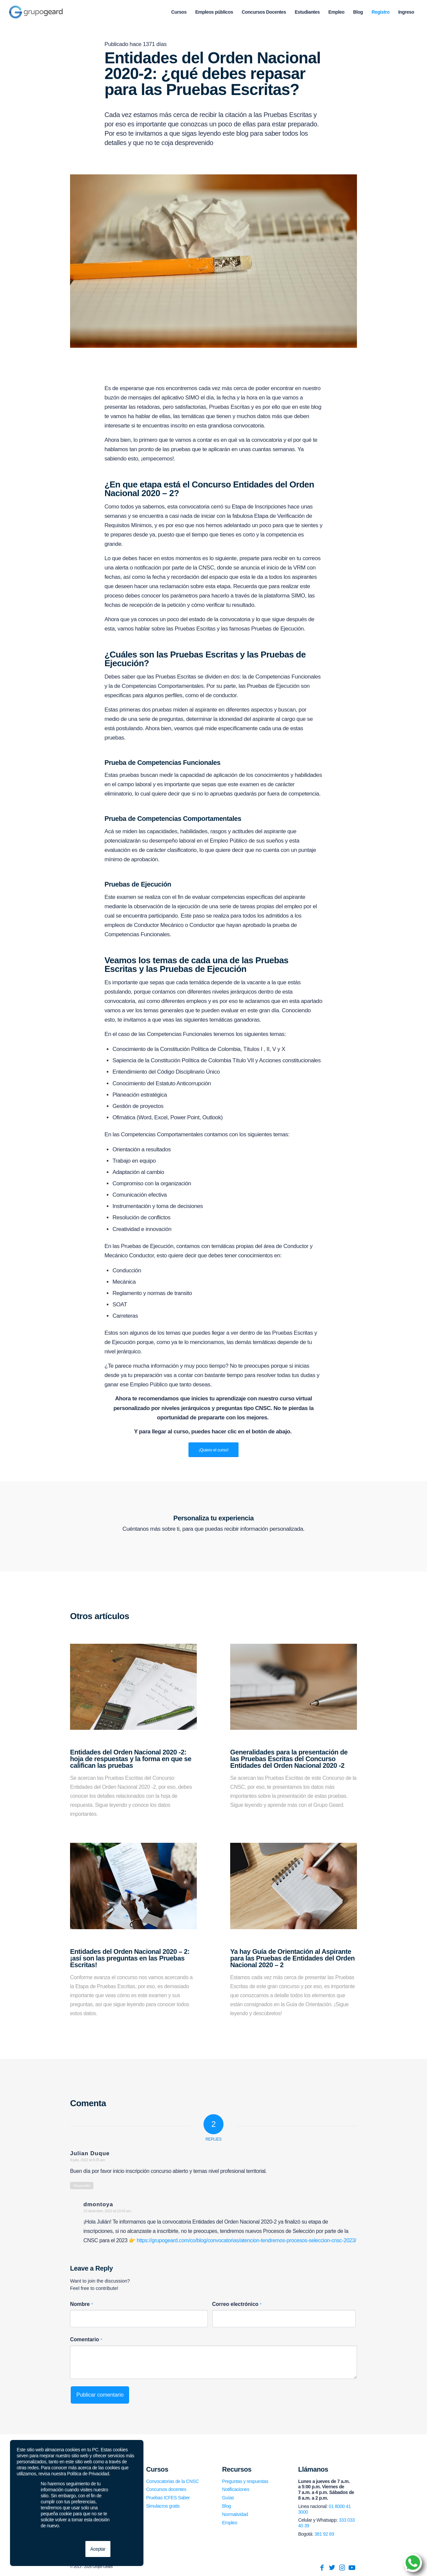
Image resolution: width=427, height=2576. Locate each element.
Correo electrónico (237, 2304)
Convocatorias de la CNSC (172, 2481)
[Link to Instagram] (342, 2568)
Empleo (229, 2522)
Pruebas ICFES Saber (168, 2497)
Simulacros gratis (163, 2506)
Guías (228, 2497)
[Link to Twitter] (332, 2568)
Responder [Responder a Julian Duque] (81, 2186)
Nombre (81, 2304)
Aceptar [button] (97, 2549)
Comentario (86, 2339)
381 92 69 (324, 2534)
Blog (226, 2506)
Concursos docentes (166, 2489)
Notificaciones (236, 2489)
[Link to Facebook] (322, 2568)
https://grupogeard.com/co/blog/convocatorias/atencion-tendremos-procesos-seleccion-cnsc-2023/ (246, 2240)
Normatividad (235, 2514)
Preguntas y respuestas (245, 2481)
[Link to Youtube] (352, 2568)
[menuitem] (179, 12)
